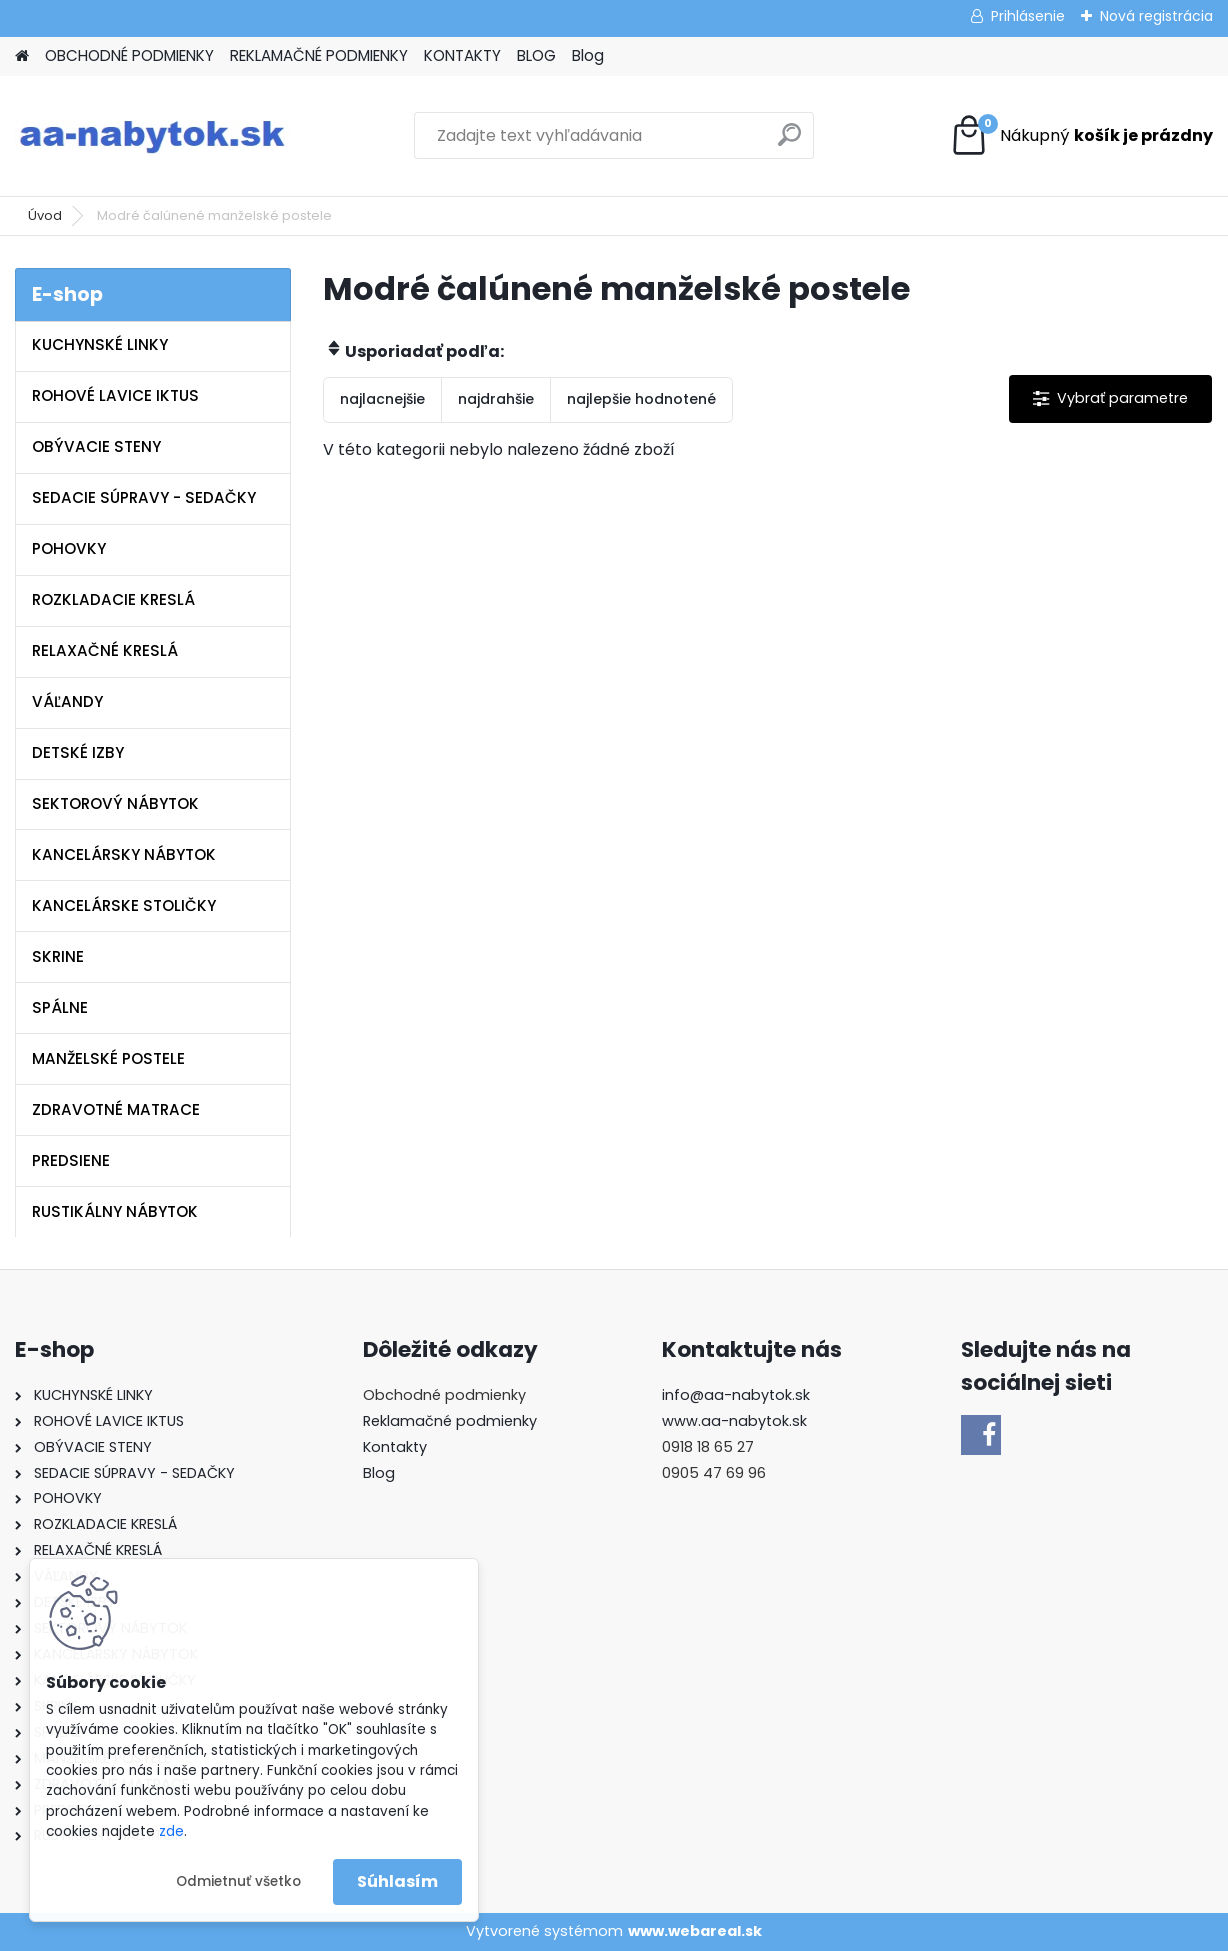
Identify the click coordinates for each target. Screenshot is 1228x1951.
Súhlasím (397, 1881)
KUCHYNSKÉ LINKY (100, 344)
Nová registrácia (1156, 16)
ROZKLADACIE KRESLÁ (113, 599)
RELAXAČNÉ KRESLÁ (105, 650)
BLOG (536, 55)
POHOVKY (69, 548)
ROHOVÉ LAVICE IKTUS (115, 395)
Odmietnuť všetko (238, 1881)
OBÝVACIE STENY (96, 446)
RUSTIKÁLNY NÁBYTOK (115, 1211)
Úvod (45, 215)
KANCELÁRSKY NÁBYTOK (124, 854)
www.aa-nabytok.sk (734, 1421)
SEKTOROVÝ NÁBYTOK (115, 803)
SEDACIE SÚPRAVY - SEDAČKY (144, 497)
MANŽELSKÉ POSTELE (108, 1058)
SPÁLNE (60, 1007)
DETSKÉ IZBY (78, 752)
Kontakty (395, 1447)
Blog (588, 55)
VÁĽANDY (67, 701)
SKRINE (58, 956)
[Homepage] (22, 56)
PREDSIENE (71, 1160)
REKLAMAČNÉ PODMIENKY (319, 55)
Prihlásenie (1028, 16)
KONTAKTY (462, 55)
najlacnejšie (382, 399)
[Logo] (152, 136)
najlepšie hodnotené (641, 399)
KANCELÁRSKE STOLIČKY (124, 905)
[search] (789, 142)
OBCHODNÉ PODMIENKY (129, 55)
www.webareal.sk (695, 1931)
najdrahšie (496, 399)
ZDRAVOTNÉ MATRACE (116, 1109)
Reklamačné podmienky (450, 1421)
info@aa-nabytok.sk (736, 1395)
